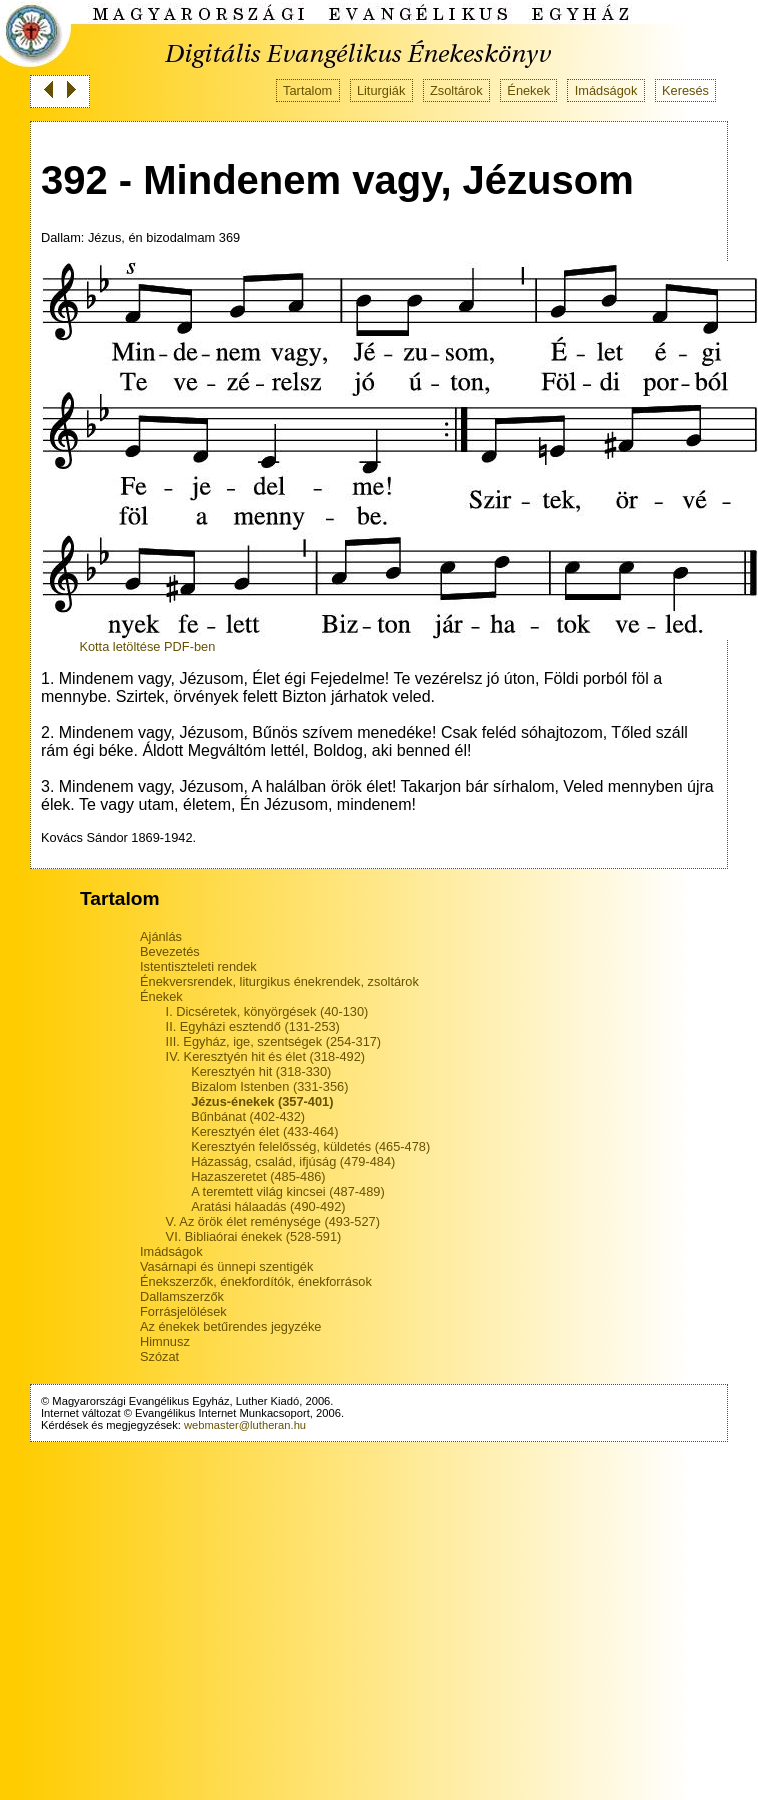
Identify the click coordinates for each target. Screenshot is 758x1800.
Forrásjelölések (183, 1311)
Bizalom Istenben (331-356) (269, 1086)
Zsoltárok (456, 90)
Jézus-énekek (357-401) (262, 1101)
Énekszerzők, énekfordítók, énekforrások (256, 1281)
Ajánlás (161, 936)
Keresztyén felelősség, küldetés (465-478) (310, 1146)
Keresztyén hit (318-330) (261, 1071)
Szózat (159, 1356)
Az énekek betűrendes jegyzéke (230, 1326)
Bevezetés (170, 951)
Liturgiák (381, 90)
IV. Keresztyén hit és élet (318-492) (265, 1056)
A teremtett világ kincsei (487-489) (287, 1191)
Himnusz (165, 1341)
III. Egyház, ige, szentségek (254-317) (274, 1041)
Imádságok (606, 90)
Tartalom (307, 90)
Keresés (685, 90)
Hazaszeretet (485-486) (258, 1176)
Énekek (528, 90)
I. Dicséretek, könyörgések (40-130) (267, 1011)
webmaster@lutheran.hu (245, 1425)
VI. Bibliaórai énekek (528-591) (254, 1236)
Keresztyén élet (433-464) (264, 1131)
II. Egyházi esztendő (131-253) (253, 1026)
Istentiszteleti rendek (198, 966)
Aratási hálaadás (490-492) (268, 1206)
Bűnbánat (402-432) (248, 1116)
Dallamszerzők (182, 1296)
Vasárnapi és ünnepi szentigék (226, 1266)
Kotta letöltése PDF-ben (147, 646)
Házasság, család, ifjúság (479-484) (293, 1161)
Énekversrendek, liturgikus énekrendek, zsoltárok (279, 981)
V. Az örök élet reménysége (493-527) (273, 1221)
